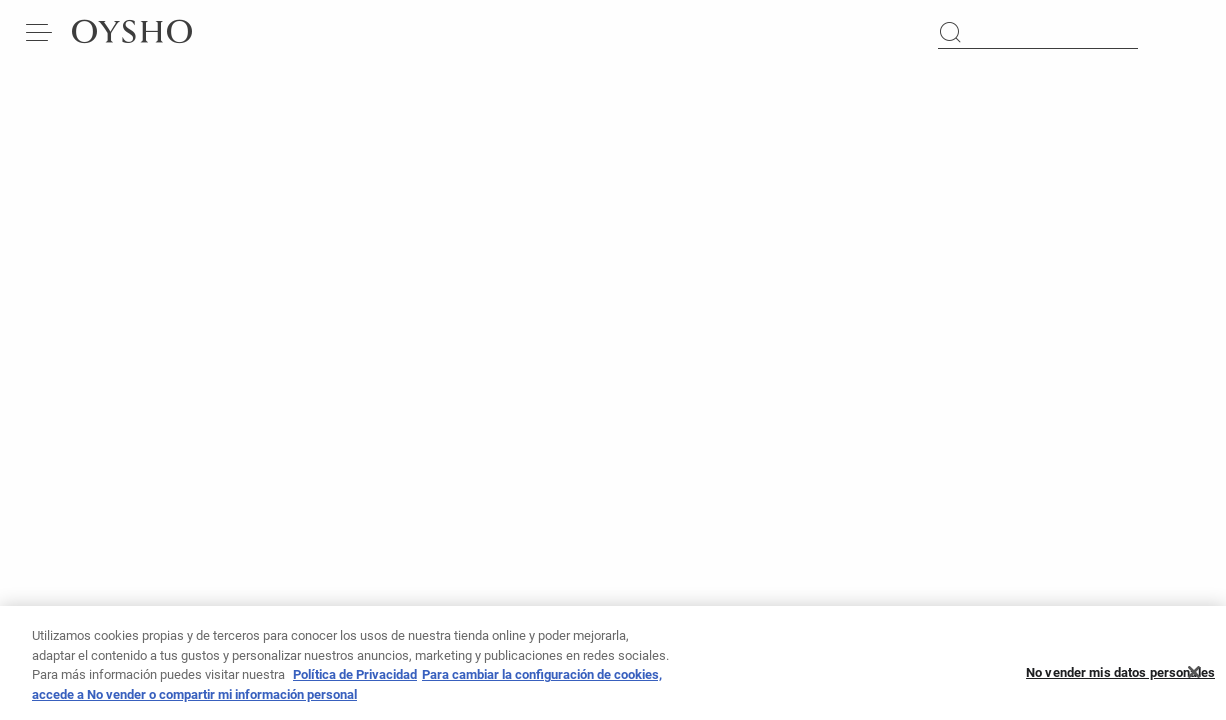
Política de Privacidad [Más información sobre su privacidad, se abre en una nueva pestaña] (355, 681)
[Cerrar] (1194, 678)
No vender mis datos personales (1120, 678)
